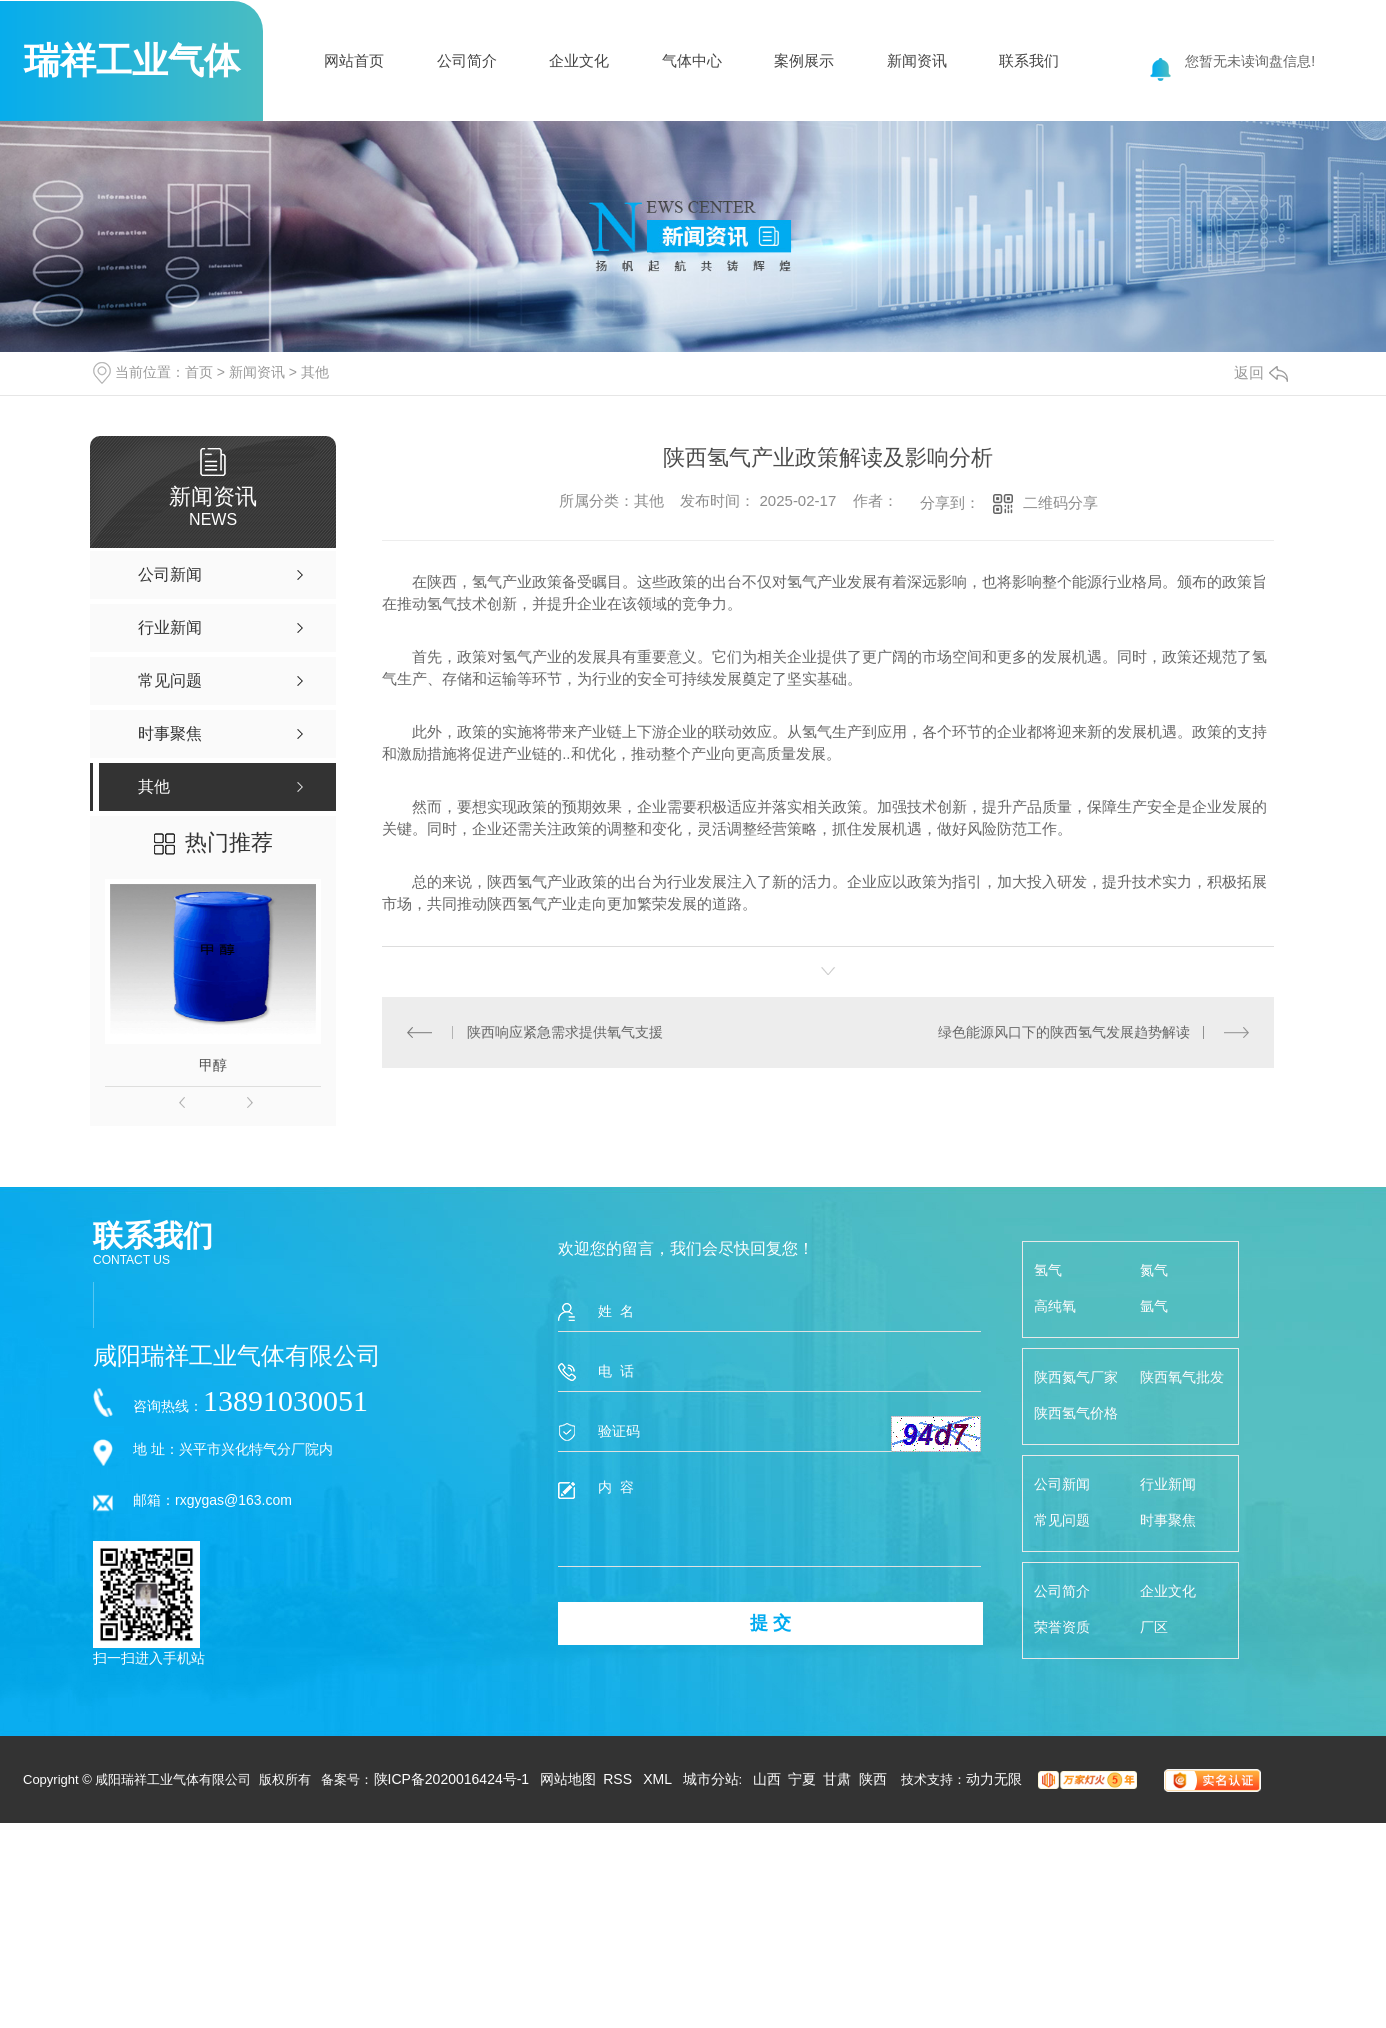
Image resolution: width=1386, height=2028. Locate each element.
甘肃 (837, 1779)
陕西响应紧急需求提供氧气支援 (565, 1032)
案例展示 (804, 60)
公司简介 (467, 60)
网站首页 (354, 60)
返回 (1261, 372)
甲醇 (213, 1065)
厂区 (1154, 1627)
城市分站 (711, 1779)
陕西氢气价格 (1076, 1413)
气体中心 (692, 60)
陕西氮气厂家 (1076, 1377)
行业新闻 (1168, 1484)
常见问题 (1062, 1520)
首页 (199, 372)
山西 (767, 1779)
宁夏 (802, 1779)
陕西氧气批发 (1182, 1377)
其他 (315, 372)
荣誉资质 (1062, 1627)
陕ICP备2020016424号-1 (452, 1779)
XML (659, 1779)
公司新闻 (1062, 1484)
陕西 (873, 1779)
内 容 (769, 1522)
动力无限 (994, 1779)
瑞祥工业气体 (132, 60)
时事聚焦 (1168, 1520)
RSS (619, 1779)
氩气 (1154, 1306)
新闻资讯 (917, 60)
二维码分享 (1060, 502)
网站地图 (568, 1779)
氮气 (1154, 1270)
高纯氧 (1055, 1306)
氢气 (1048, 1270)
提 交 (770, 1623)
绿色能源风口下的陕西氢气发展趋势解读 (1064, 1032)
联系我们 (1029, 60)
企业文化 (579, 60)
